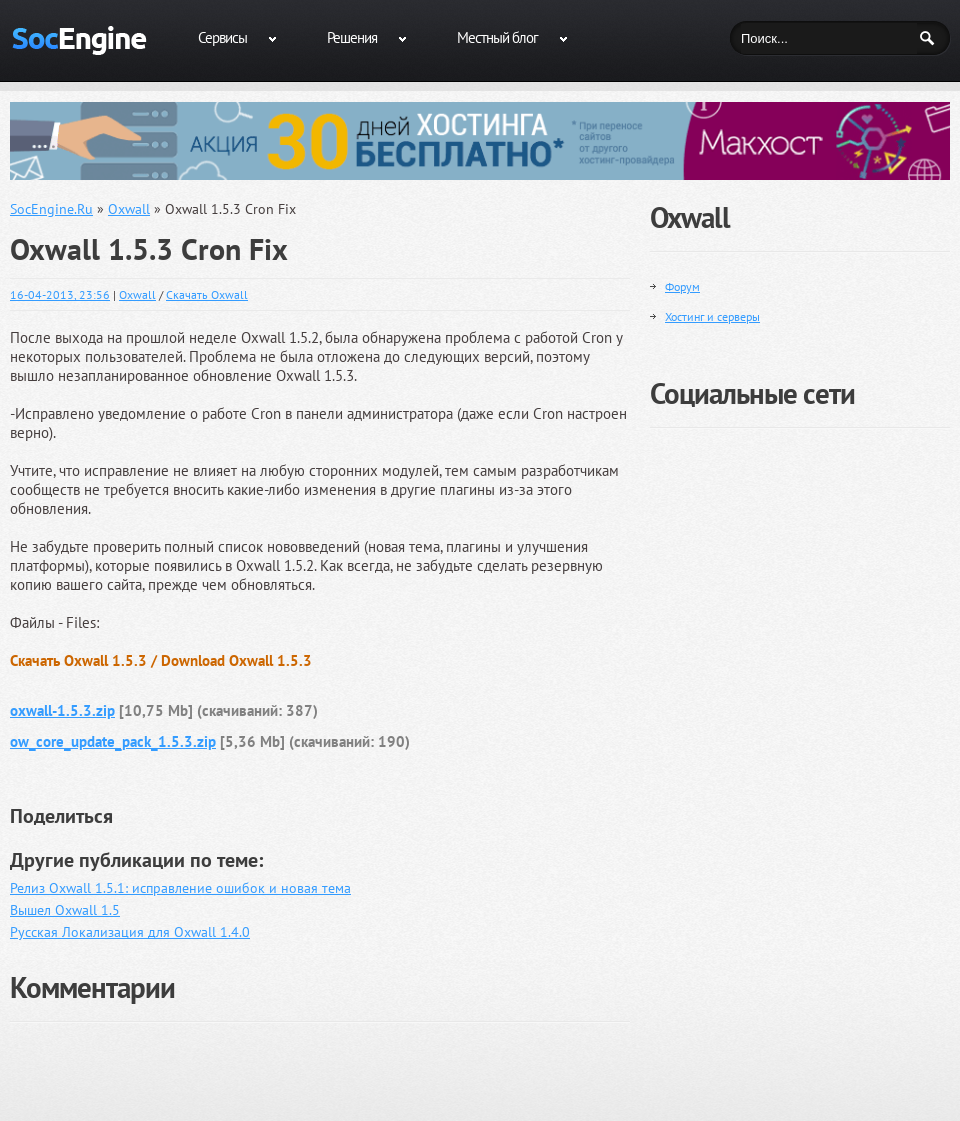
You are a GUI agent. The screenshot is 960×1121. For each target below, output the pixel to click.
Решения (352, 37)
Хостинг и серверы (712, 316)
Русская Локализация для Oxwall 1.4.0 (130, 932)
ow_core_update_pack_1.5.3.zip (113, 741)
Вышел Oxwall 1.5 (65, 910)
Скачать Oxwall (207, 294)
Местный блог (497, 37)
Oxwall (137, 294)
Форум (682, 286)
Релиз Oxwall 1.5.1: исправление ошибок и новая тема (180, 888)
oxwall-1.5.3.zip (62, 710)
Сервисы (222, 37)
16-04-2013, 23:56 (60, 294)
